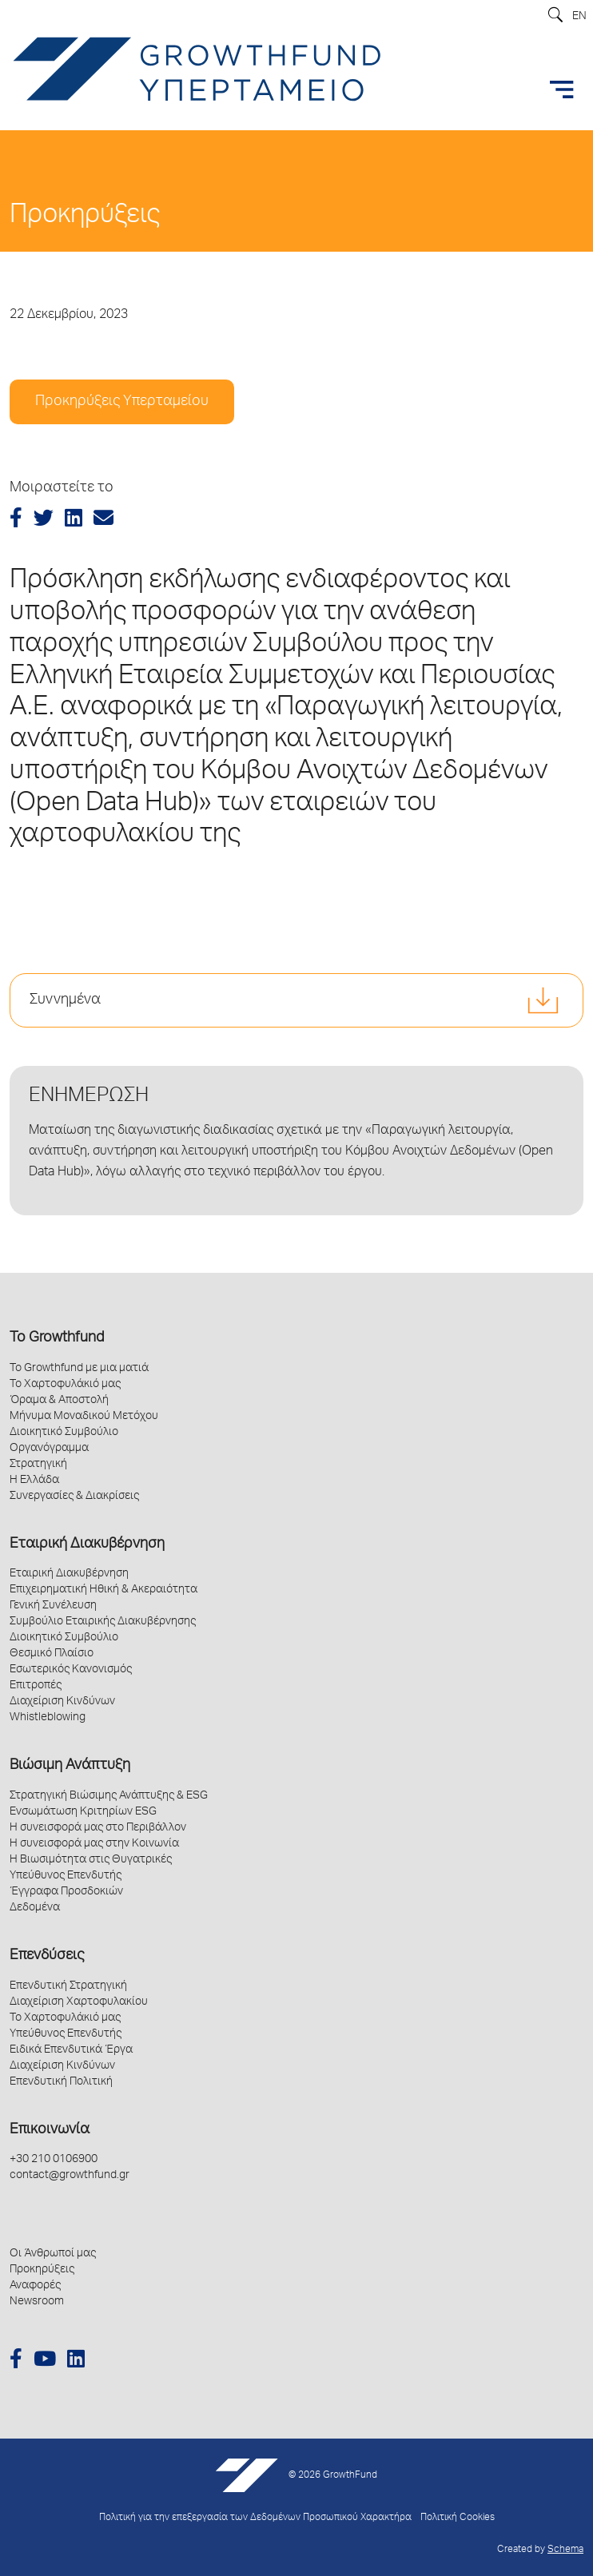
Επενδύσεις (47, 1956)
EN (579, 16)
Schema (565, 2550)
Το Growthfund (57, 1338)
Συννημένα (65, 1000)
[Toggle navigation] (561, 89)
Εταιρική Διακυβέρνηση (87, 1544)
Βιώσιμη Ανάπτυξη (70, 1766)
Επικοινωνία (50, 2130)
